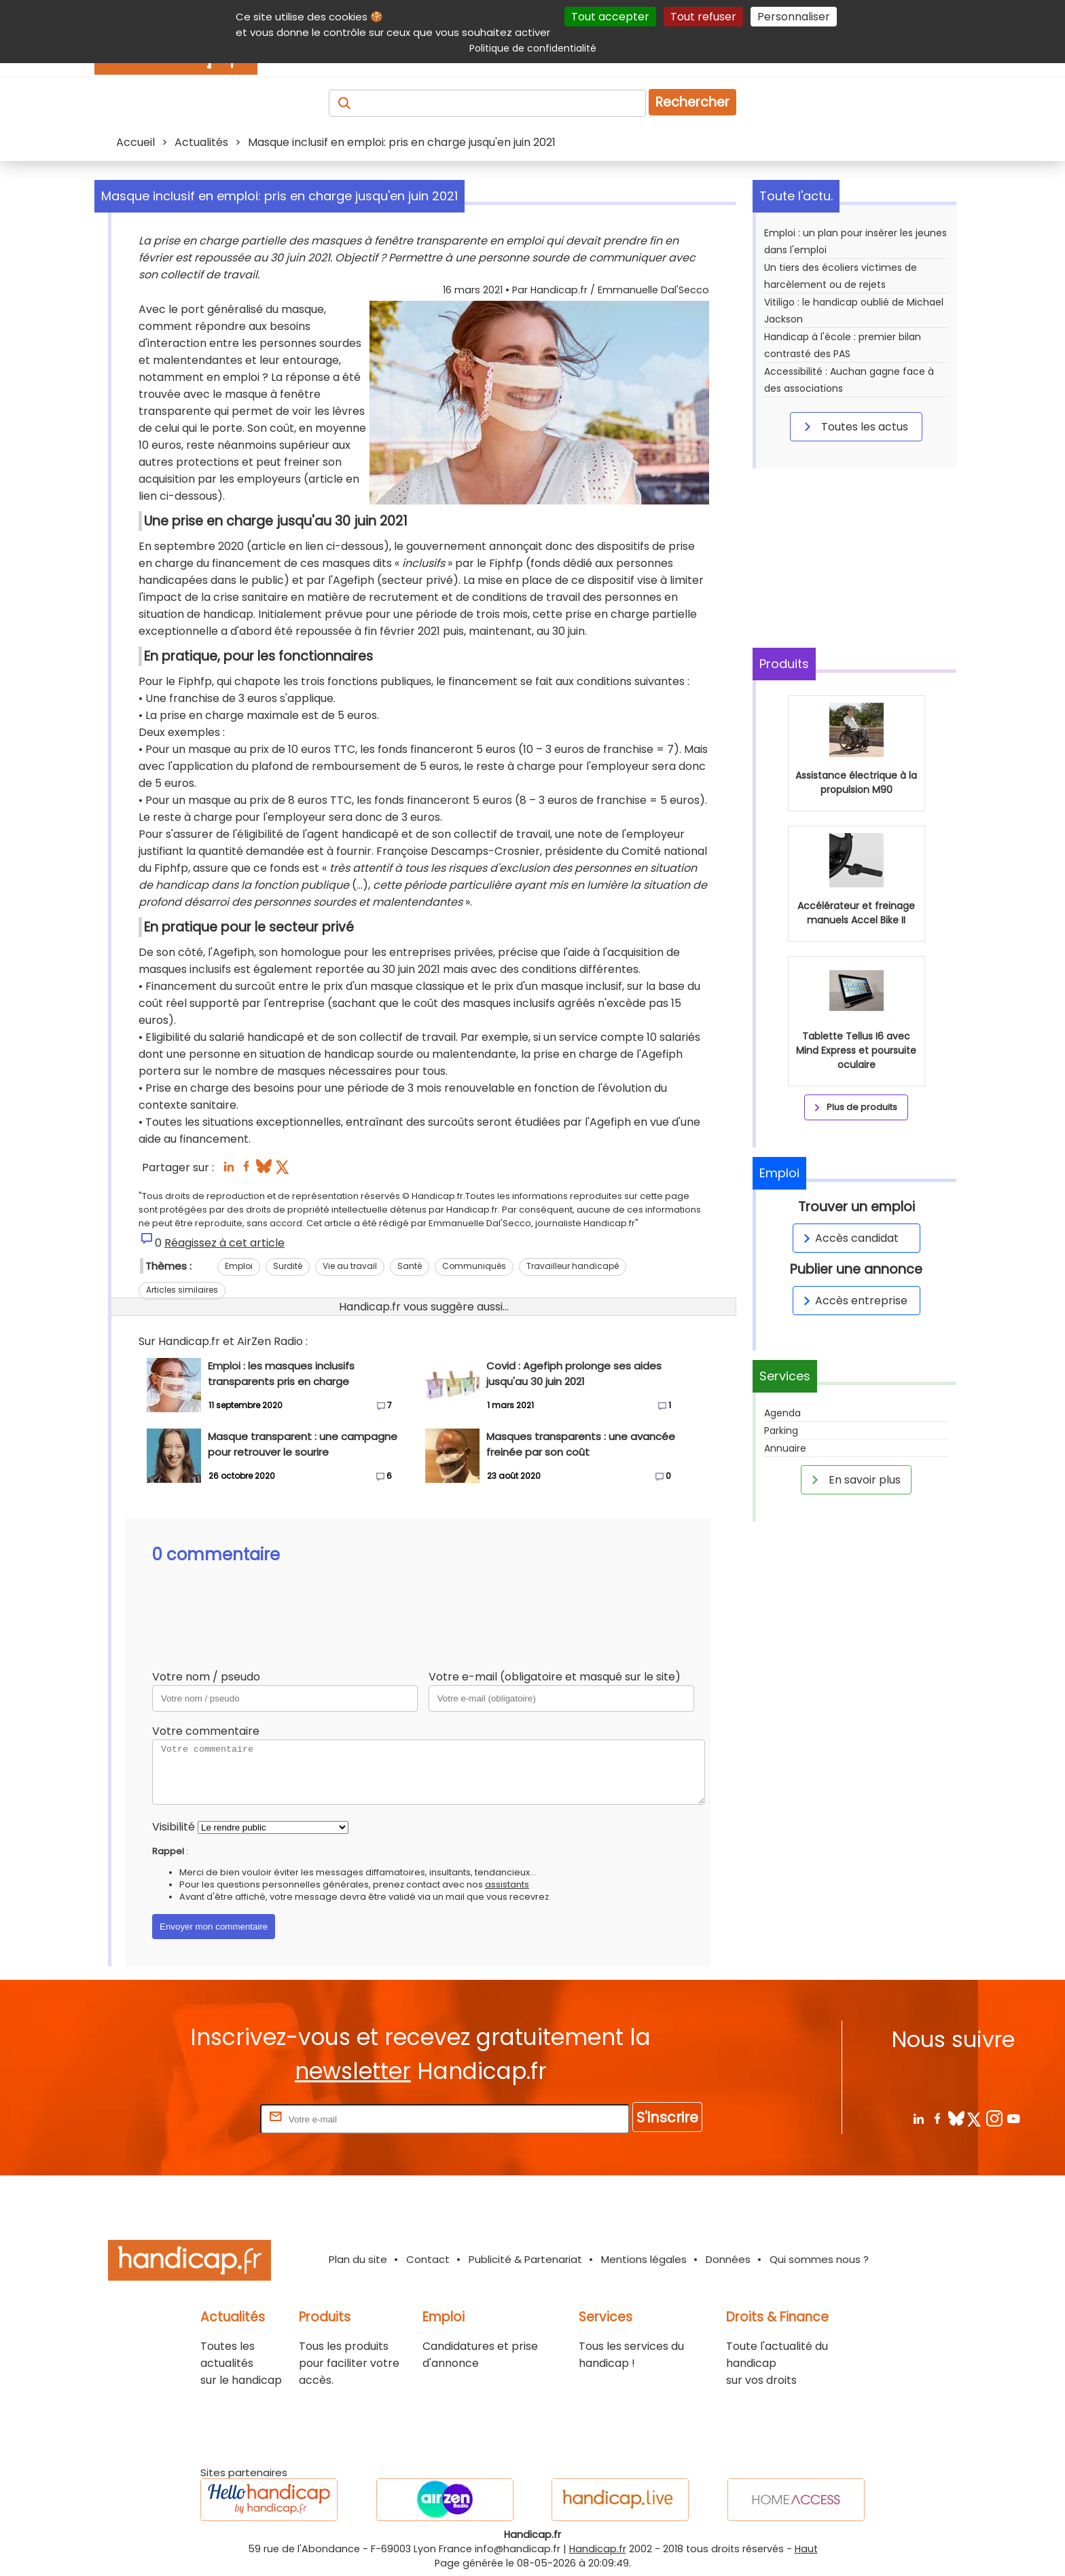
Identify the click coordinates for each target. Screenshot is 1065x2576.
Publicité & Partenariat (525, 2259)
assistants (507, 1884)
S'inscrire (667, 2117)
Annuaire (785, 1448)
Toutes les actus (853, 426)
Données (728, 2259)
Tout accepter (610, 16)
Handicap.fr (597, 2549)
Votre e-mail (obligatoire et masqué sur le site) (555, 1677)
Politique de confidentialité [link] (532, 48)
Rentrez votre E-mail (203, 2119)
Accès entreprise (853, 1300)
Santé (409, 1266)
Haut (806, 2549)
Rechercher (692, 102)
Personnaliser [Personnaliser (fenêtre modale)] (793, 16)
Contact (428, 2259)
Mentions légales (644, 2259)
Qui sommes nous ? (819, 2259)
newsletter (353, 2071)
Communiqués (474, 1266)
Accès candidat (849, 1238)
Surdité (287, 1266)
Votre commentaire (205, 1731)
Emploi (239, 1266)
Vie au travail (350, 1266)
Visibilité (173, 1827)
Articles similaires (182, 1289)
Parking (781, 1430)
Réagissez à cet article (224, 1243)
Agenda (782, 1413)
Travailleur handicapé (572, 1266)
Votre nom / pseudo (206, 1677)
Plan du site (358, 2259)
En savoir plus (854, 1479)
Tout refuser (703, 16)
